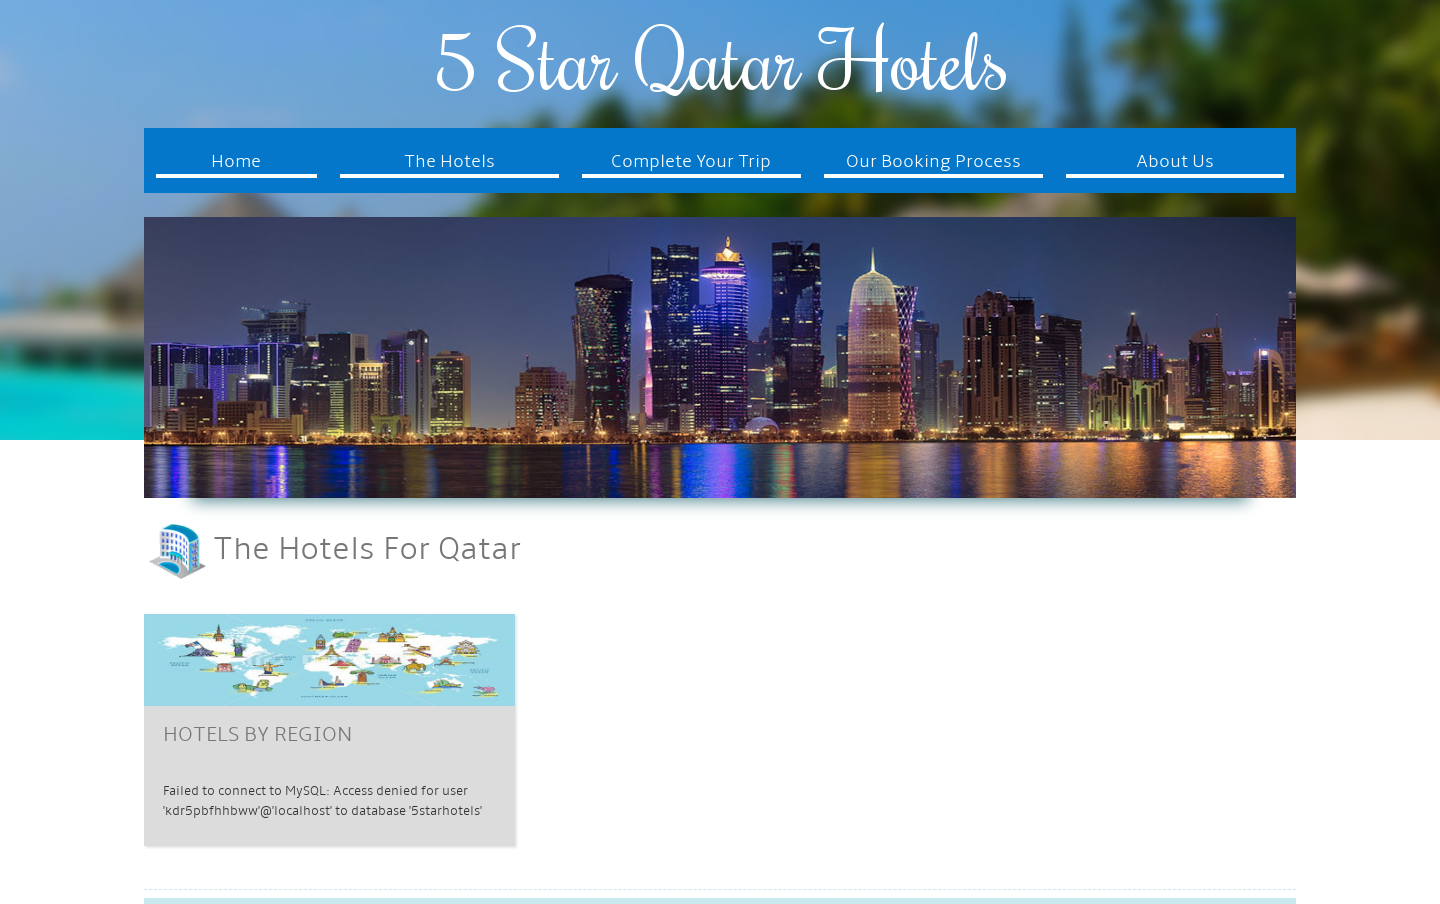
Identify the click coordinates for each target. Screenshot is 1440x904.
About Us (1175, 162)
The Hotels (449, 162)
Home (236, 162)
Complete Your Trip (691, 162)
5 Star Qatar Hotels (720, 59)
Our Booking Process (933, 162)
